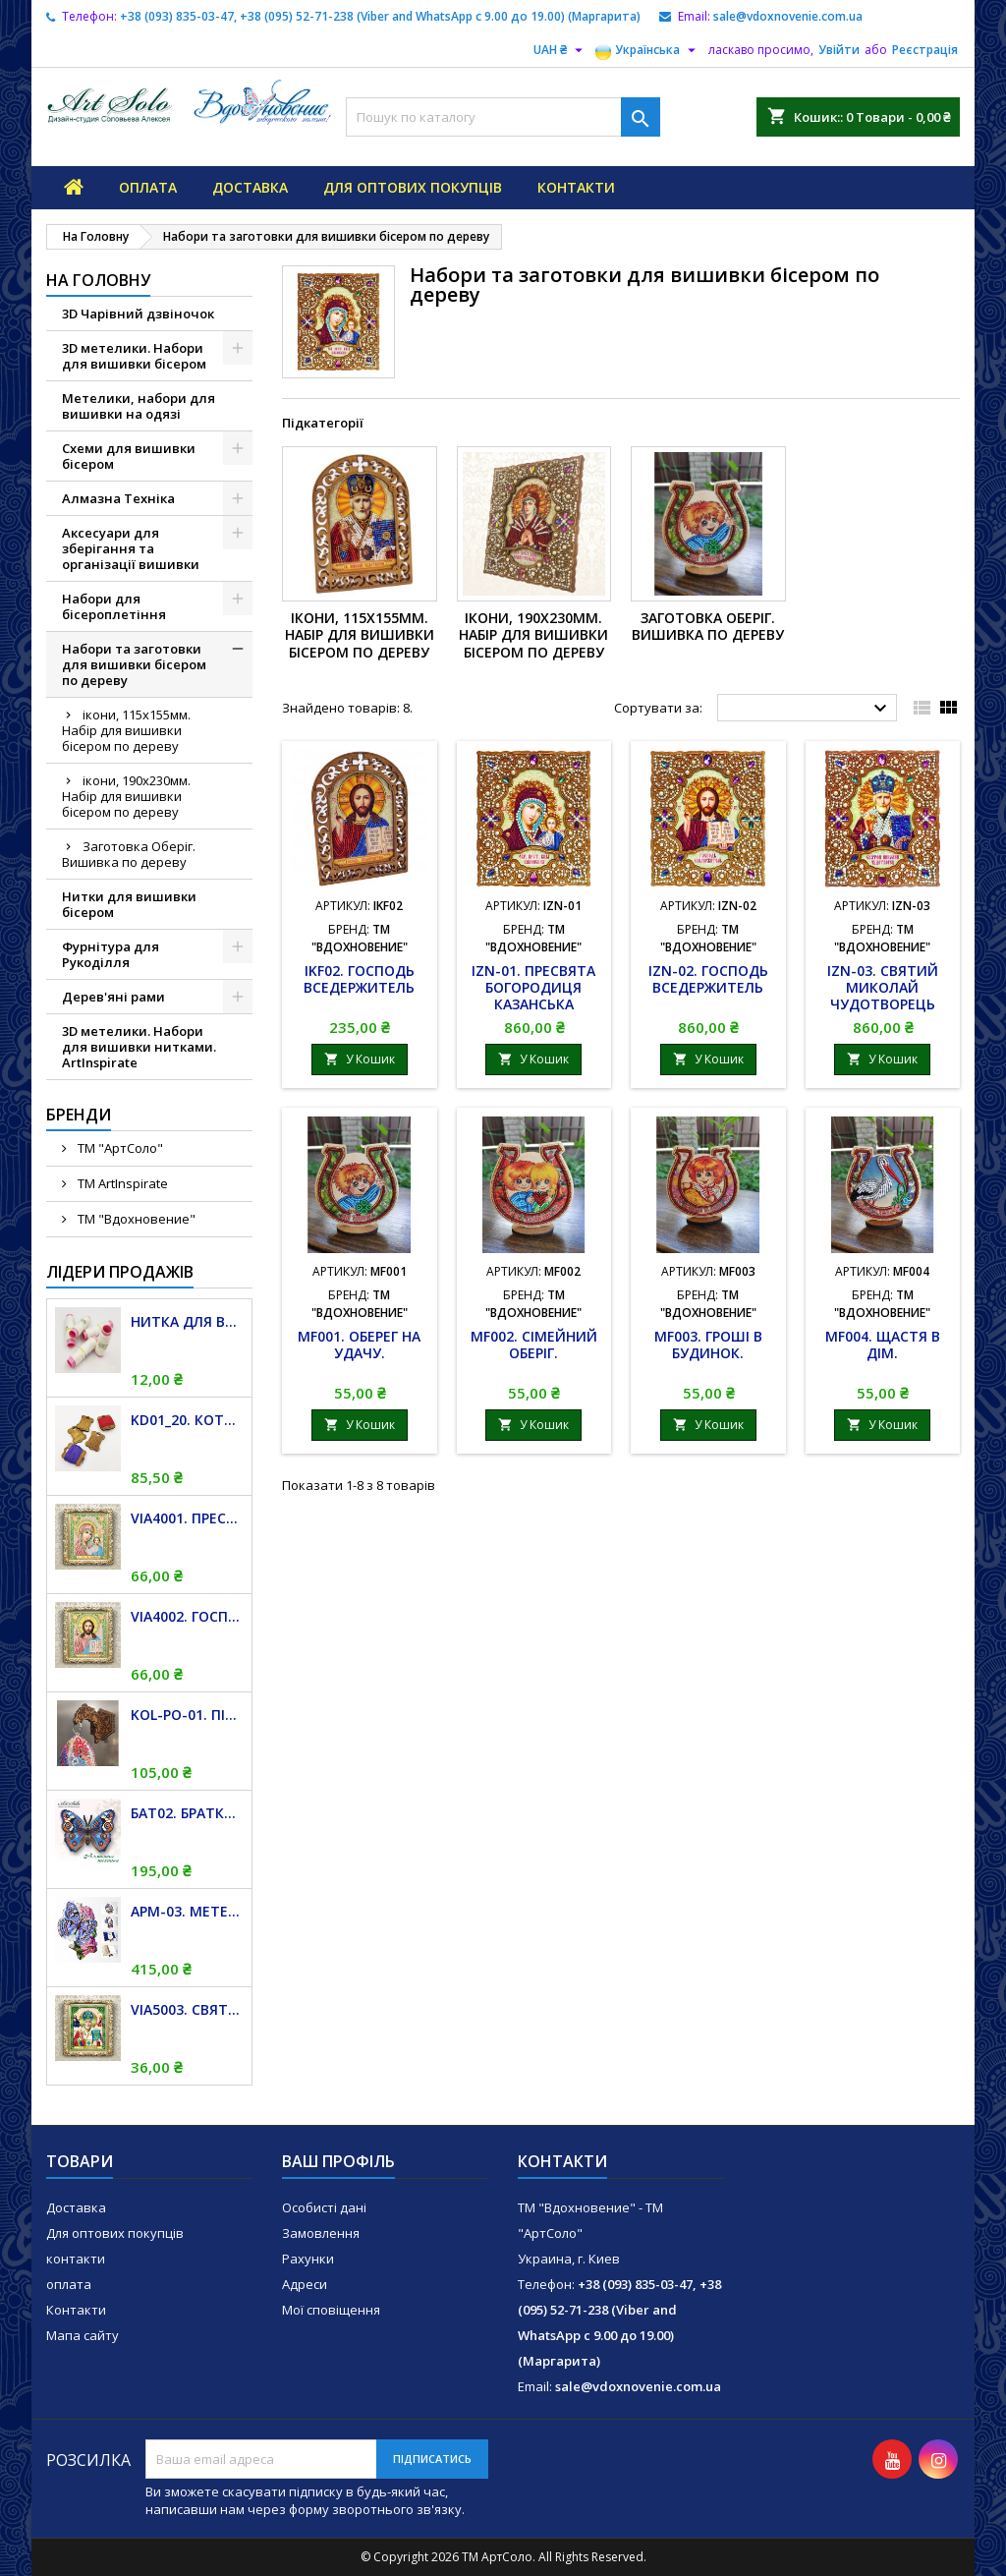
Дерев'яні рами (113, 996)
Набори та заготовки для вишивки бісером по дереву (134, 664)
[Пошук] (503, 117)
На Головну (98, 280)
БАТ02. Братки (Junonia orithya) (187, 1812)
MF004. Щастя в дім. (882, 1344)
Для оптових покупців (412, 187)
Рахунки (308, 2258)
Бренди (78, 1114)
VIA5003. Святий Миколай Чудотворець (187, 2009)
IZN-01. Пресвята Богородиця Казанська (533, 987)
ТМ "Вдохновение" (135, 1219)
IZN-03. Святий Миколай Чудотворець (882, 987)
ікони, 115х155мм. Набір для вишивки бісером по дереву (126, 730)
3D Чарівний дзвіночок (138, 313)
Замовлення (321, 2233)
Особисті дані (324, 2207)
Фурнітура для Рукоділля (110, 954)
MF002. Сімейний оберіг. (534, 1344)
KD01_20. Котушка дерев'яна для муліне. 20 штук (187, 1419)
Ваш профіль (338, 2161)
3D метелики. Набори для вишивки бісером (134, 355)
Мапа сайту (82, 2335)
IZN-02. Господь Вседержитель (708, 979)
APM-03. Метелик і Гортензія (187, 1911)
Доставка (250, 187)
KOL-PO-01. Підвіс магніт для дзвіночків (187, 1714)
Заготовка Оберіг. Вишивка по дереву (129, 854)
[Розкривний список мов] (647, 50)
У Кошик (359, 1059)
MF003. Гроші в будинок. (708, 1344)
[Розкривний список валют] (560, 50)
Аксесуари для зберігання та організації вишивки (130, 548)
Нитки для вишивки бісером (129, 904)
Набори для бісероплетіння (114, 606)
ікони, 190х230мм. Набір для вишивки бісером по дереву (126, 796)
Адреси (304, 2284)
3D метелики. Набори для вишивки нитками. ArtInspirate (139, 1046)
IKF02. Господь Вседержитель (359, 979)
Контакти (76, 2309)
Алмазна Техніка (118, 498)
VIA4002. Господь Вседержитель (187, 1616)
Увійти (839, 49)
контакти (576, 187)
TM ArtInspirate (121, 1183)
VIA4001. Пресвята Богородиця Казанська (187, 1518)
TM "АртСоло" (119, 1148)
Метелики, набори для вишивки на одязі (138, 406)
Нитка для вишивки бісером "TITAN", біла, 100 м (187, 1321)
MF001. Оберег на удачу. (359, 1344)
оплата (148, 187)
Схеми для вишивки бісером (129, 456)
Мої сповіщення (331, 2309)
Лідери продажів (120, 1272)
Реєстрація (925, 49)
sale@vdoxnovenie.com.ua (788, 16)
